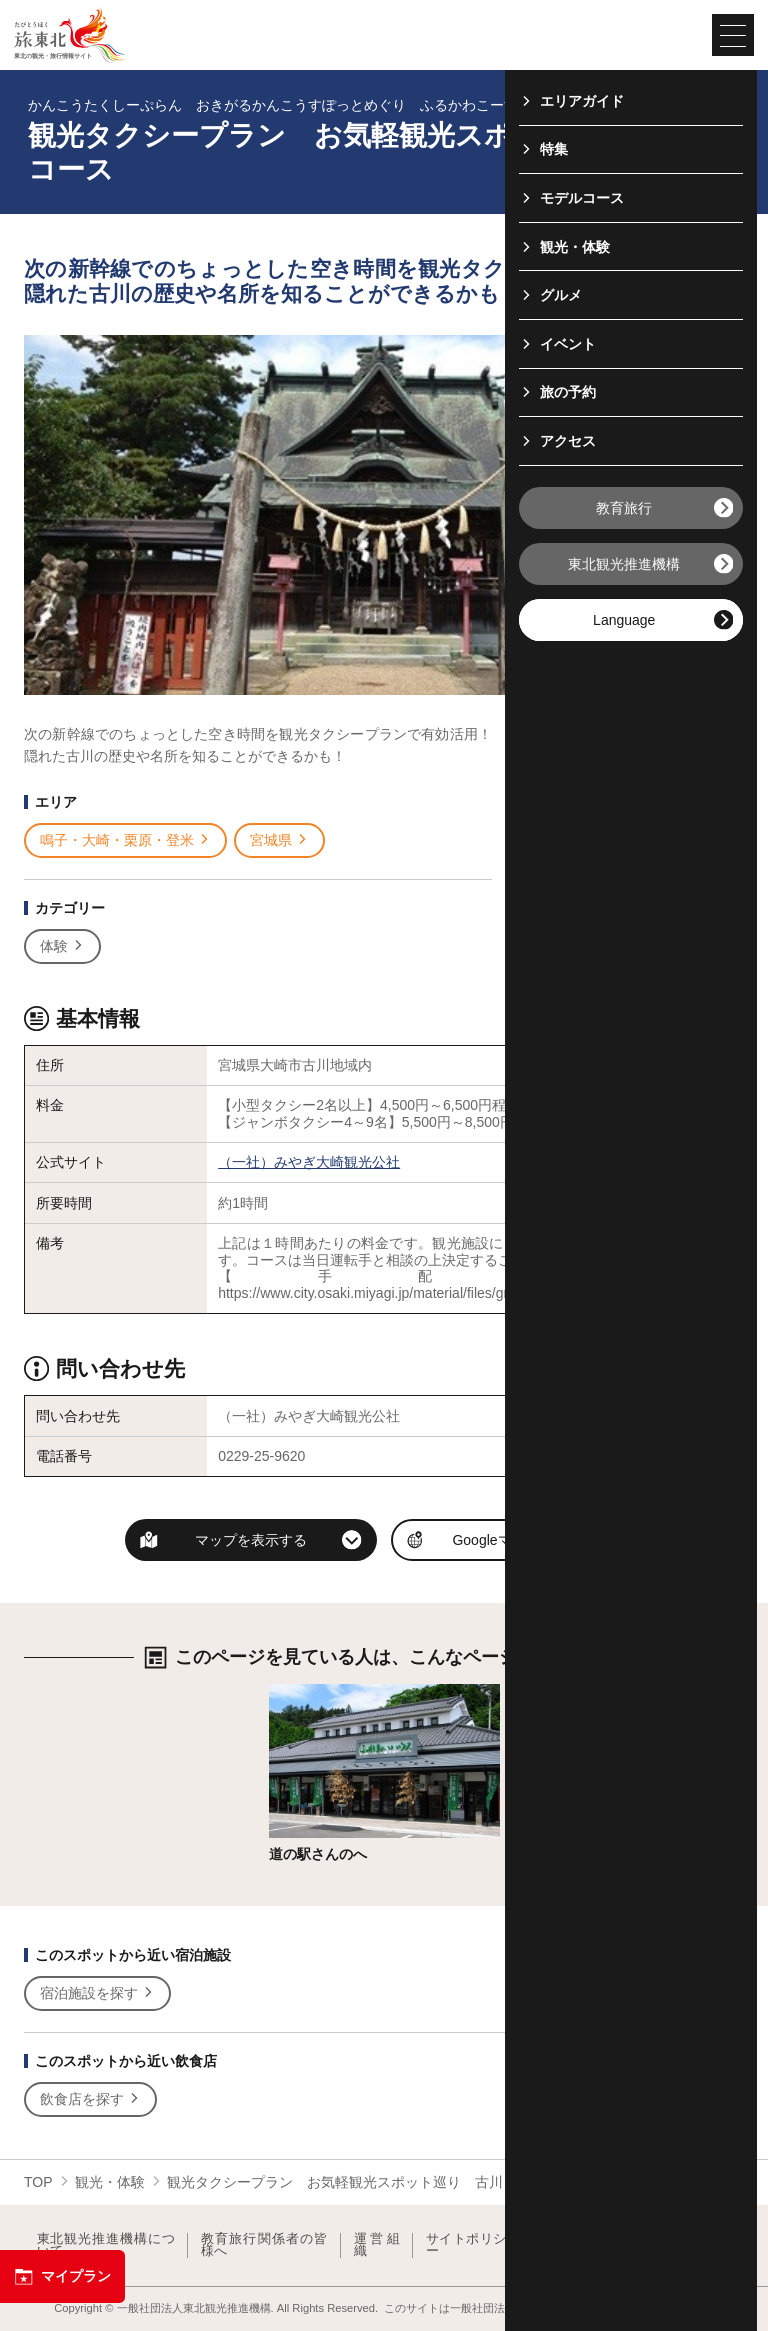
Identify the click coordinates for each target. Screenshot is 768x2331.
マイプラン (62, 2277)
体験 (62, 946)
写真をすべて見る (621, 745)
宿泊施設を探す (97, 1993)
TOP (38, 2182)
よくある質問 (696, 2245)
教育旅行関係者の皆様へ (264, 2245)
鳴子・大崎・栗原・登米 (125, 840)
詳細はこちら (311, 1692)
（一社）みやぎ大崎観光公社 (309, 1162)
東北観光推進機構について (106, 2245)
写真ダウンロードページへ (630, 857)
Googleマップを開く (516, 1540)
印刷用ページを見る (625, 801)
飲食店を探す (90, 2099)
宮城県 (279, 840)
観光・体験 (110, 2182)
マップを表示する (251, 1540)
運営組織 (377, 2245)
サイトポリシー (466, 2245)
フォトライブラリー (585, 2245)
